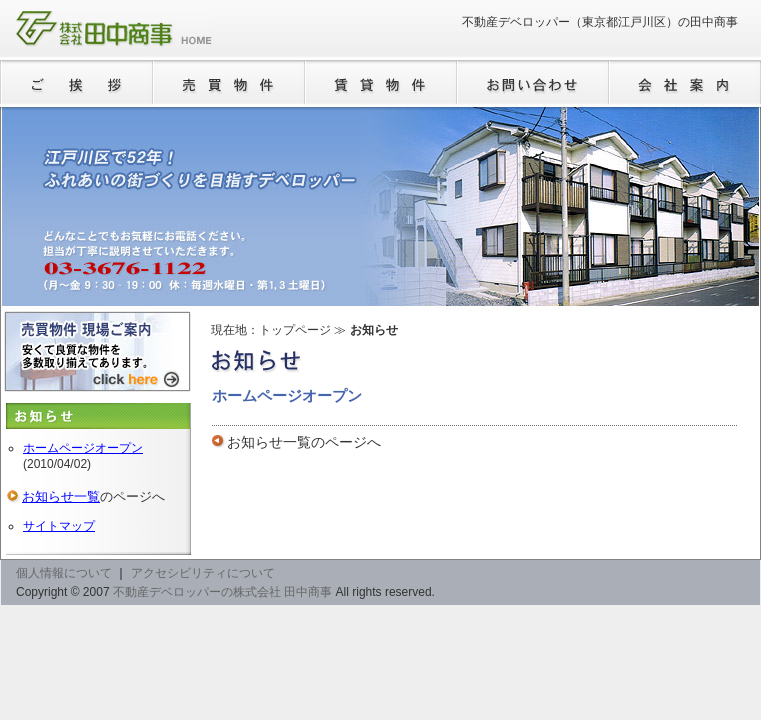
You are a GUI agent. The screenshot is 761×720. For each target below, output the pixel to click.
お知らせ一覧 (269, 442)
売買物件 (229, 82)
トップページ (295, 330)
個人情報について (64, 573)
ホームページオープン (83, 448)
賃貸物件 (381, 82)
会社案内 (685, 82)
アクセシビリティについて (203, 573)
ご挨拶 (77, 82)
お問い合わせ (533, 82)
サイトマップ (59, 526)
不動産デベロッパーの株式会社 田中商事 (114, 29)
